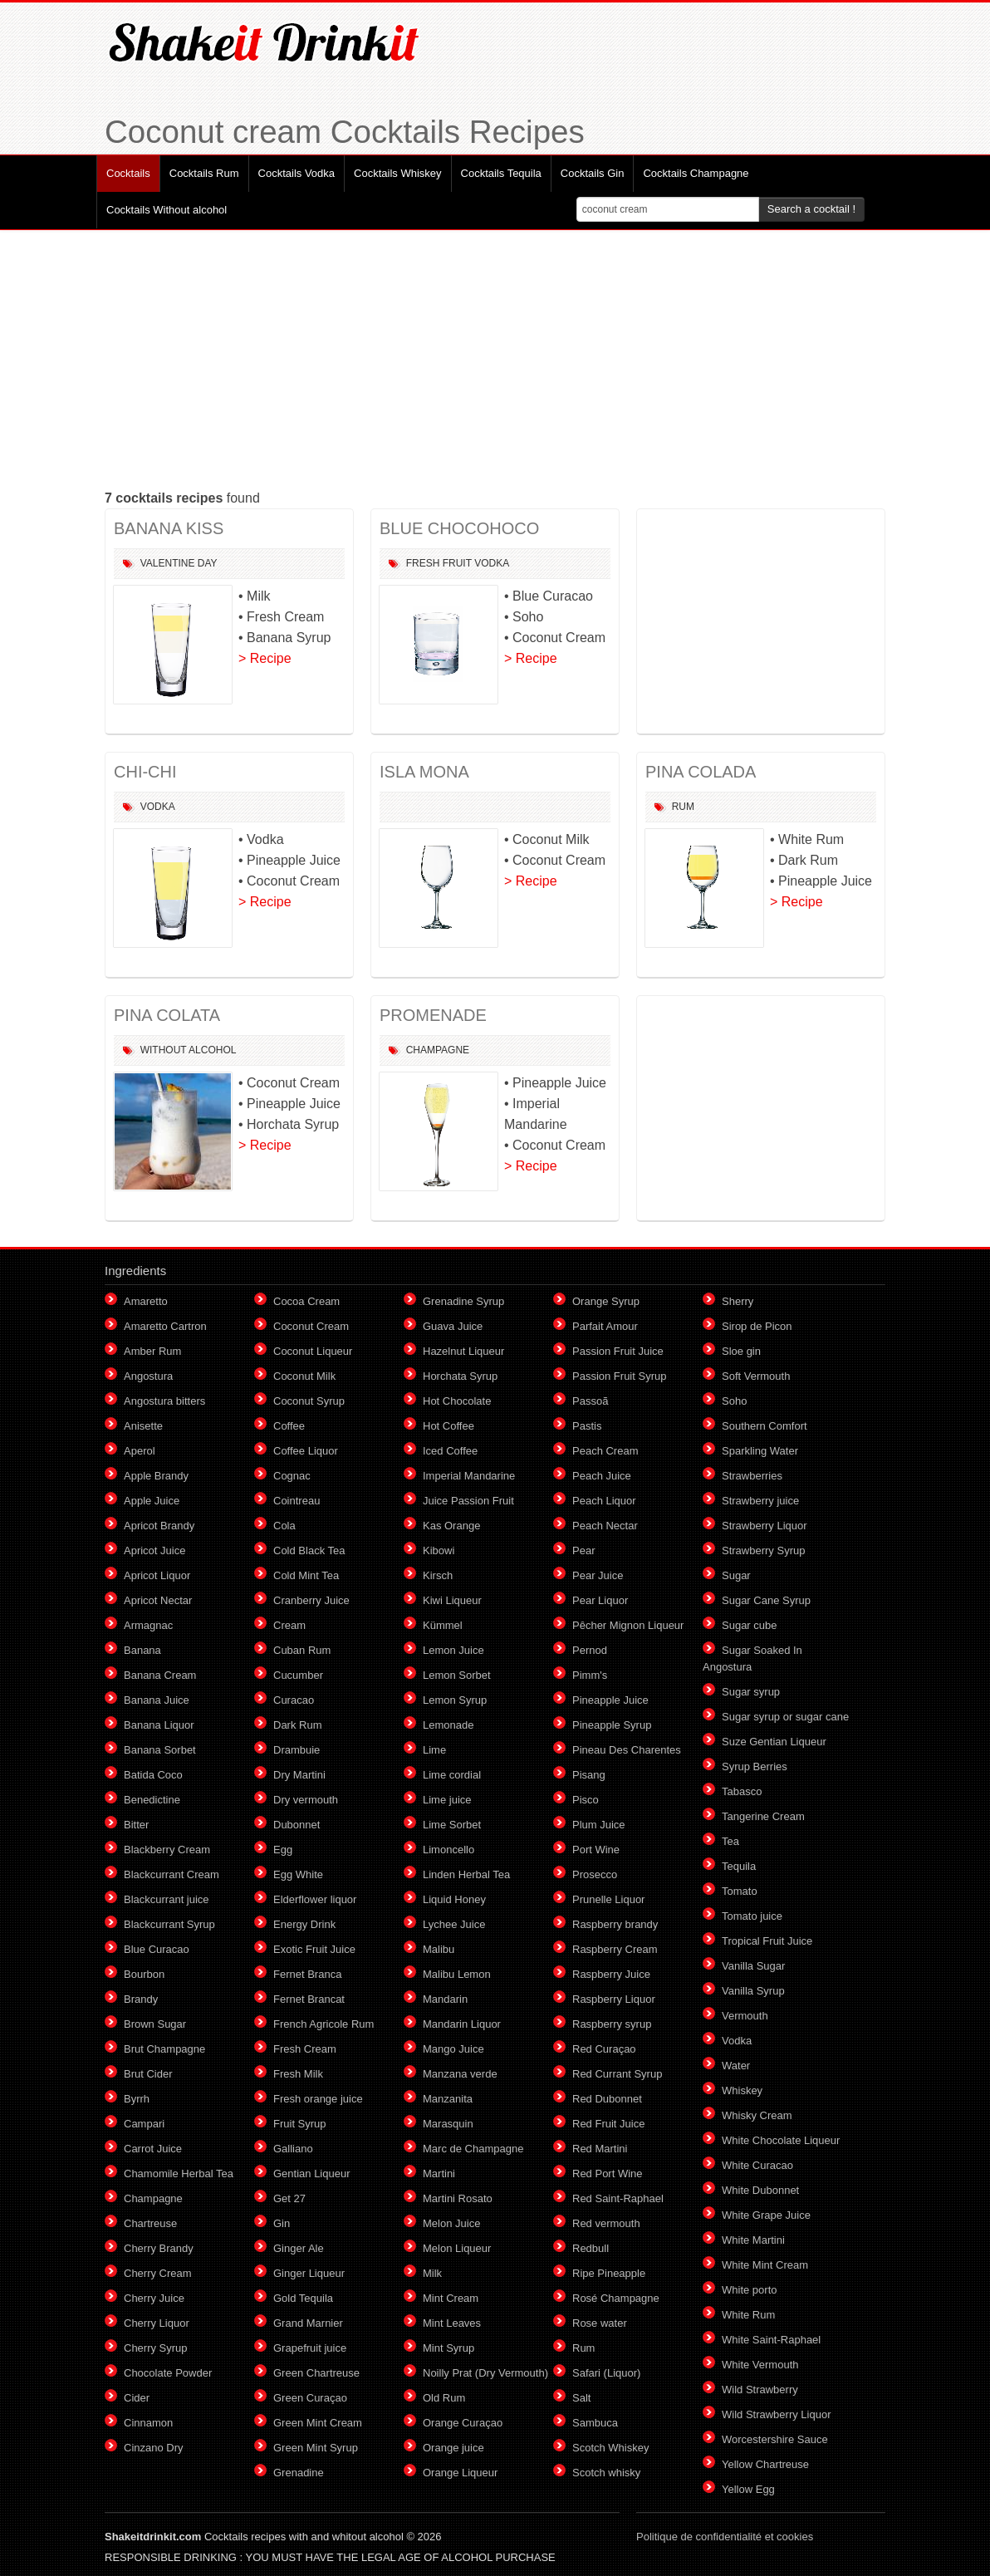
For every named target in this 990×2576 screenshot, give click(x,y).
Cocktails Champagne (695, 173)
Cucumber (298, 1675)
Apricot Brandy (159, 1525)
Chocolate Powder (168, 2373)
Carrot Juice (153, 2148)
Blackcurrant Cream (171, 1874)
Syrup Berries (754, 1766)
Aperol (139, 1451)
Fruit (457, 563)
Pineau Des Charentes (626, 1750)
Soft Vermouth (756, 1376)
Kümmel (443, 1625)
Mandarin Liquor (462, 2024)
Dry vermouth (305, 1799)
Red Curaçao (604, 2049)
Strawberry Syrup (763, 1550)
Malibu (438, 1949)
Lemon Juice (453, 1650)
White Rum (748, 2315)
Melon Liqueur (457, 2248)
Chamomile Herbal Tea (178, 2173)
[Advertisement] (495, 359)
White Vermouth (760, 2364)
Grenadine (298, 2472)
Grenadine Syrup (463, 1301)
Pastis (586, 1426)
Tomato (739, 1891)
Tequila (739, 1866)
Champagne (437, 1050)
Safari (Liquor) (606, 2373)
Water (736, 2065)
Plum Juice (598, 1824)
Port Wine (596, 1849)
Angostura (148, 1376)
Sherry (737, 1301)
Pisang (588, 1775)
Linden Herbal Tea (466, 1874)
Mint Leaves (452, 2323)
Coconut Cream (311, 1326)
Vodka (491, 563)
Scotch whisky (606, 2472)
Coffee (289, 1426)
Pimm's (589, 1675)
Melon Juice (451, 2223)
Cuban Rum (302, 1650)
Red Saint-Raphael (618, 2198)
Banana (142, 1650)
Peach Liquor (604, 1500)
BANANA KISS (168, 528)
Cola (284, 1525)
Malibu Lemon (457, 1974)
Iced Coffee (450, 1451)
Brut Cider (148, 2074)
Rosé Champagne (615, 2298)
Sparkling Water (760, 1451)
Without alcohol (188, 1050)
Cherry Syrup (156, 2348)
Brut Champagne (164, 2049)
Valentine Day (179, 563)
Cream (289, 1625)
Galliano (293, 2148)
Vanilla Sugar (753, 1966)
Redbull (590, 2248)
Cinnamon (148, 2423)
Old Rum (444, 2398)
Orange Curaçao (462, 2423)
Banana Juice (156, 1700)
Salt (581, 2398)
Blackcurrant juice (166, 1899)
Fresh (423, 563)
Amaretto (146, 1301)
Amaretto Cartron (165, 1326)
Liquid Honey (454, 1899)
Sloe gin (741, 1351)
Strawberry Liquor (764, 1525)
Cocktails (128, 173)
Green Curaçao (310, 2398)
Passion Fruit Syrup (619, 1376)
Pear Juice (597, 1575)
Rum (683, 806)
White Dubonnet (760, 2190)
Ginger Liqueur (309, 2273)
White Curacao (757, 2165)
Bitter (136, 1824)
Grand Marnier (308, 2323)
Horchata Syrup (460, 1376)
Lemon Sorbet (457, 1675)
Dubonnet (296, 1824)
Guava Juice (453, 1326)
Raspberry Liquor (613, 1999)
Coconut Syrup (309, 1401)
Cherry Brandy (159, 2248)
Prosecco (594, 1874)
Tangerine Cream (763, 1816)
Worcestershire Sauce (775, 2439)
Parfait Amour (605, 1326)
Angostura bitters (164, 1401)
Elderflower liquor (314, 1899)
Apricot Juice (154, 1550)
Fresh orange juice (318, 2099)
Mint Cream (450, 2298)
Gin (281, 2223)
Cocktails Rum (204, 173)
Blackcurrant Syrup (169, 1924)
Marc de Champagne (473, 2148)
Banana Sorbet (160, 1750)
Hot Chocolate (457, 1401)
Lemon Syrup (455, 1700)
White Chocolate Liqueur (781, 2140)
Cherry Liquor (156, 2323)
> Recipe (265, 658)
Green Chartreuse (316, 2373)
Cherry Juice (154, 2298)
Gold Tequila (303, 2298)
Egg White (298, 1874)
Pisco (585, 1799)
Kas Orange (451, 1525)
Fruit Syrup (299, 2123)
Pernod (589, 1650)
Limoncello (448, 1849)
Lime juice (447, 1799)
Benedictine (152, 1799)
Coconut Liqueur (312, 1351)
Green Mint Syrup (315, 2447)
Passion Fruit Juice (618, 1351)
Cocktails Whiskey (397, 173)
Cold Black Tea (309, 1550)
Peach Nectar (605, 1525)
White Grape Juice (766, 2215)
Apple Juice (151, 1500)
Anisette (143, 1426)
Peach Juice (601, 1476)
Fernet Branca (307, 1974)
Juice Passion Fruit (468, 1500)
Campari (144, 2123)
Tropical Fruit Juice (767, 1941)
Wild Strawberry (760, 2389)
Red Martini (599, 2148)
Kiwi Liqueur (452, 1600)
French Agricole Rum (323, 2024)
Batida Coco (153, 1775)
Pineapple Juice (610, 1700)
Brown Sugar (155, 2024)
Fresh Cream (304, 2049)
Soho (734, 1401)
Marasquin (448, 2123)
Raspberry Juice (611, 1974)
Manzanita (448, 2099)
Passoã (590, 1401)
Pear (583, 1550)
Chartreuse (150, 2223)
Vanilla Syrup (753, 1991)
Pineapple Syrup (611, 1725)
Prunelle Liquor (608, 1899)
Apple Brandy (156, 1476)
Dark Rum (297, 1725)
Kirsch (438, 1575)
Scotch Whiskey (610, 2447)
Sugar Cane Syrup (766, 1600)
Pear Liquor (600, 1600)
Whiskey (742, 2090)
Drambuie (296, 1750)
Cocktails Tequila (501, 173)
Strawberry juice (760, 1500)
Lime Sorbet (452, 1824)
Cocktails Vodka (297, 173)
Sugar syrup (751, 1691)
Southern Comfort (764, 1426)
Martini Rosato (458, 2198)
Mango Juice (453, 2049)
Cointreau (296, 1500)
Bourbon (144, 1974)
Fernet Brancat (309, 1999)
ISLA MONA (424, 772)
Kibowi (438, 1550)
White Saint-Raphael (771, 2339)
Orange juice (453, 2447)
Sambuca (595, 2423)
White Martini (753, 2240)
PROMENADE (433, 1015)
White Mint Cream (765, 2265)
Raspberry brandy (615, 1924)
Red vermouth (606, 2223)
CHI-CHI (145, 772)
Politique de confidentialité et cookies (724, 2536)
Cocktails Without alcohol (166, 210)
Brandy (141, 1999)
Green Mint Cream (317, 2423)
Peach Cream (605, 1451)
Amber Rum (152, 1351)
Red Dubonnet (607, 2099)
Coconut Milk (304, 1376)
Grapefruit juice (309, 2348)
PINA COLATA (167, 1015)
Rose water (599, 2323)
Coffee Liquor (305, 1451)
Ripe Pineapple (608, 2273)
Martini (439, 2173)
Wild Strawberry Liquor (776, 2414)
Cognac (292, 1476)
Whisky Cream (757, 2115)
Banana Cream (160, 1675)
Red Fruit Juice (608, 2123)
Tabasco (742, 1791)
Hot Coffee (448, 1426)
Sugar (736, 1575)
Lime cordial (452, 1775)
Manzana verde (460, 2074)
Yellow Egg (748, 2489)
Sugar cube (749, 1625)
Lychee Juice (454, 1924)
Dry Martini (299, 1775)
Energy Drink (304, 1924)
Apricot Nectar (158, 1600)
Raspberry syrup (611, 2024)
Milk (432, 2273)
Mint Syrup (448, 2348)
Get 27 (289, 2198)
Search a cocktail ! (811, 209)
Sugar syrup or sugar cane (785, 1716)
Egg (282, 1849)
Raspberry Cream (615, 1949)
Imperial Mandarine (469, 1476)
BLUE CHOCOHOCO (459, 528)
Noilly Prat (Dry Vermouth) (485, 2373)
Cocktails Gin (593, 173)
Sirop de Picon (757, 1326)
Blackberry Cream (167, 1849)
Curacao (293, 1700)
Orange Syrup (606, 1301)
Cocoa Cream (306, 1301)
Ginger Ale (298, 2248)
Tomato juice (752, 1916)
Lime (434, 1750)
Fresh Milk (298, 2074)
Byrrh (136, 2099)
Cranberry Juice (311, 1600)
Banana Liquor (159, 1725)
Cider (136, 2398)
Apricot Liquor (157, 1575)
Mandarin (445, 1999)
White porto (749, 2290)
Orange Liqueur (460, 2472)
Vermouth (745, 2015)
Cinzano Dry (154, 2447)
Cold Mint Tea (306, 1575)
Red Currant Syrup (617, 2074)
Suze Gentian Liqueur (774, 1741)
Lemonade (448, 1725)
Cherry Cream (158, 2273)
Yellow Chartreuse (765, 2464)
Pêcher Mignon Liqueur (628, 1625)
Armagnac (148, 1625)
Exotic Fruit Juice (314, 1949)
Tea (730, 1841)
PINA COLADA (700, 772)
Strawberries (752, 1476)
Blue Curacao (156, 1949)
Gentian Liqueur (311, 2173)
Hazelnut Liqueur (463, 1351)
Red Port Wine (607, 2173)
